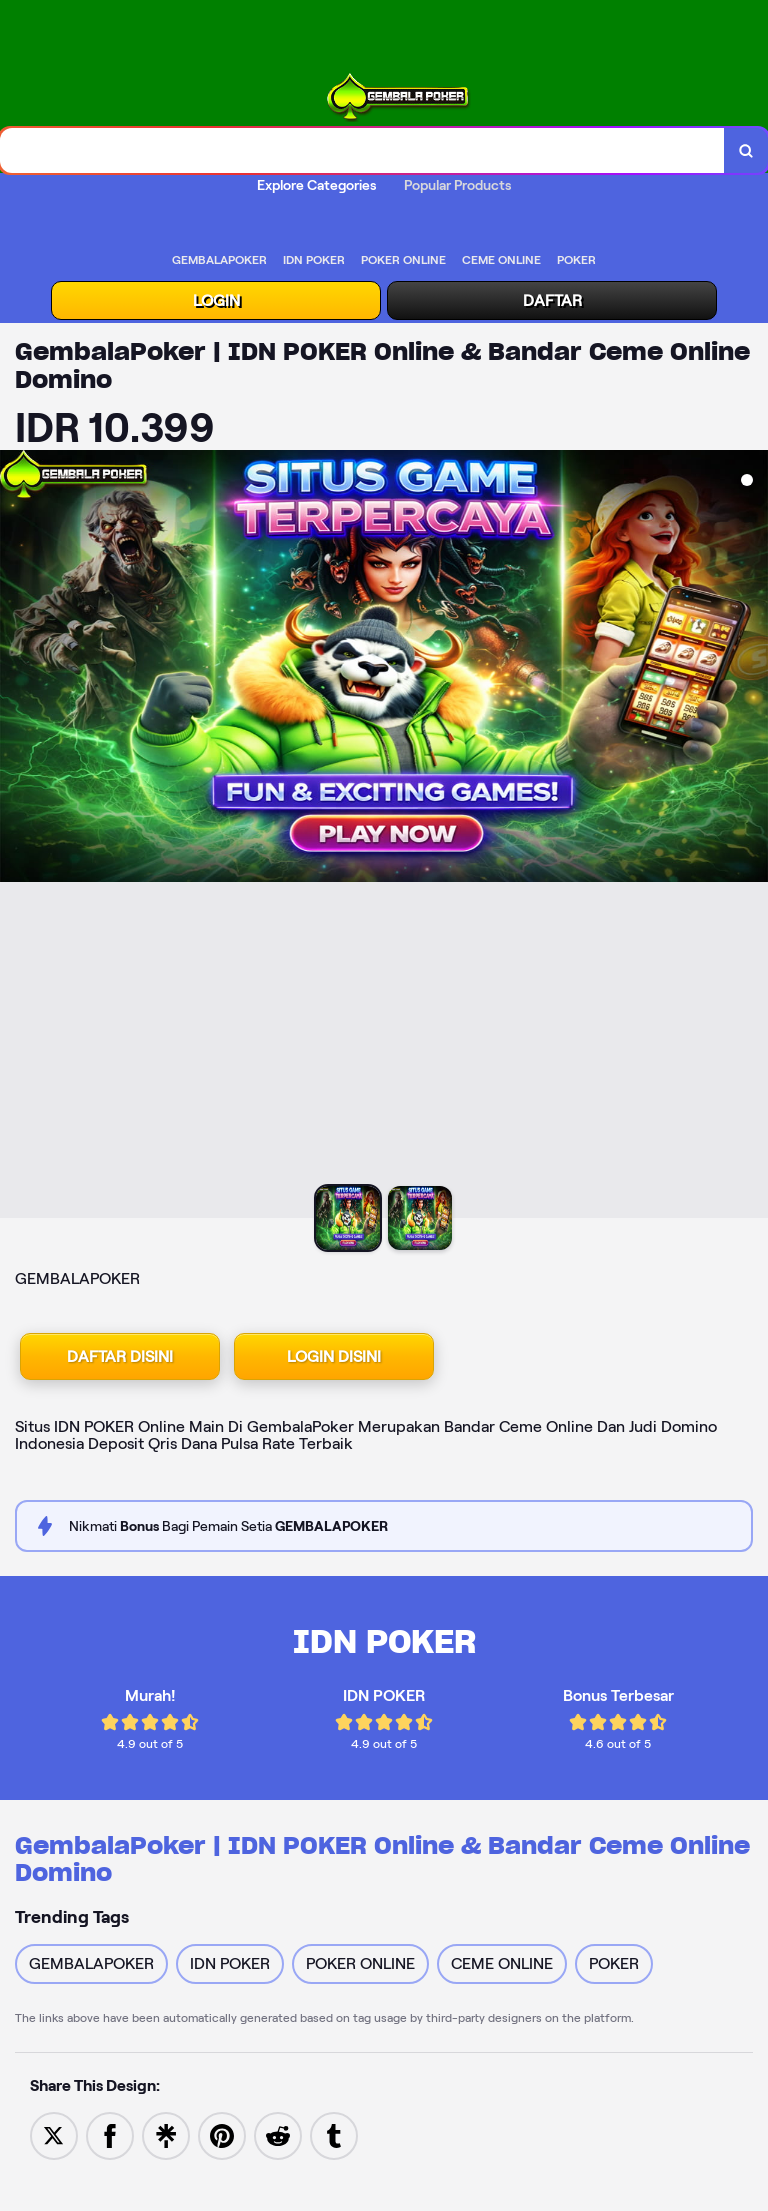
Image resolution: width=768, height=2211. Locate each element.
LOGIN (216, 300)
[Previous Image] (16, 837)
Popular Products (457, 185)
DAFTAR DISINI (120, 1356)
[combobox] (362, 150)
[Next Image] (752, 837)
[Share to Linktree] (166, 2134)
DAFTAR (552, 300)
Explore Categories (316, 185)
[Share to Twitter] (54, 2134)
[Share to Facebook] (110, 2134)
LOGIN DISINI (334, 1356)
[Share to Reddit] (278, 2134)
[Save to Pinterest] (222, 2134)
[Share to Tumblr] (334, 2134)
